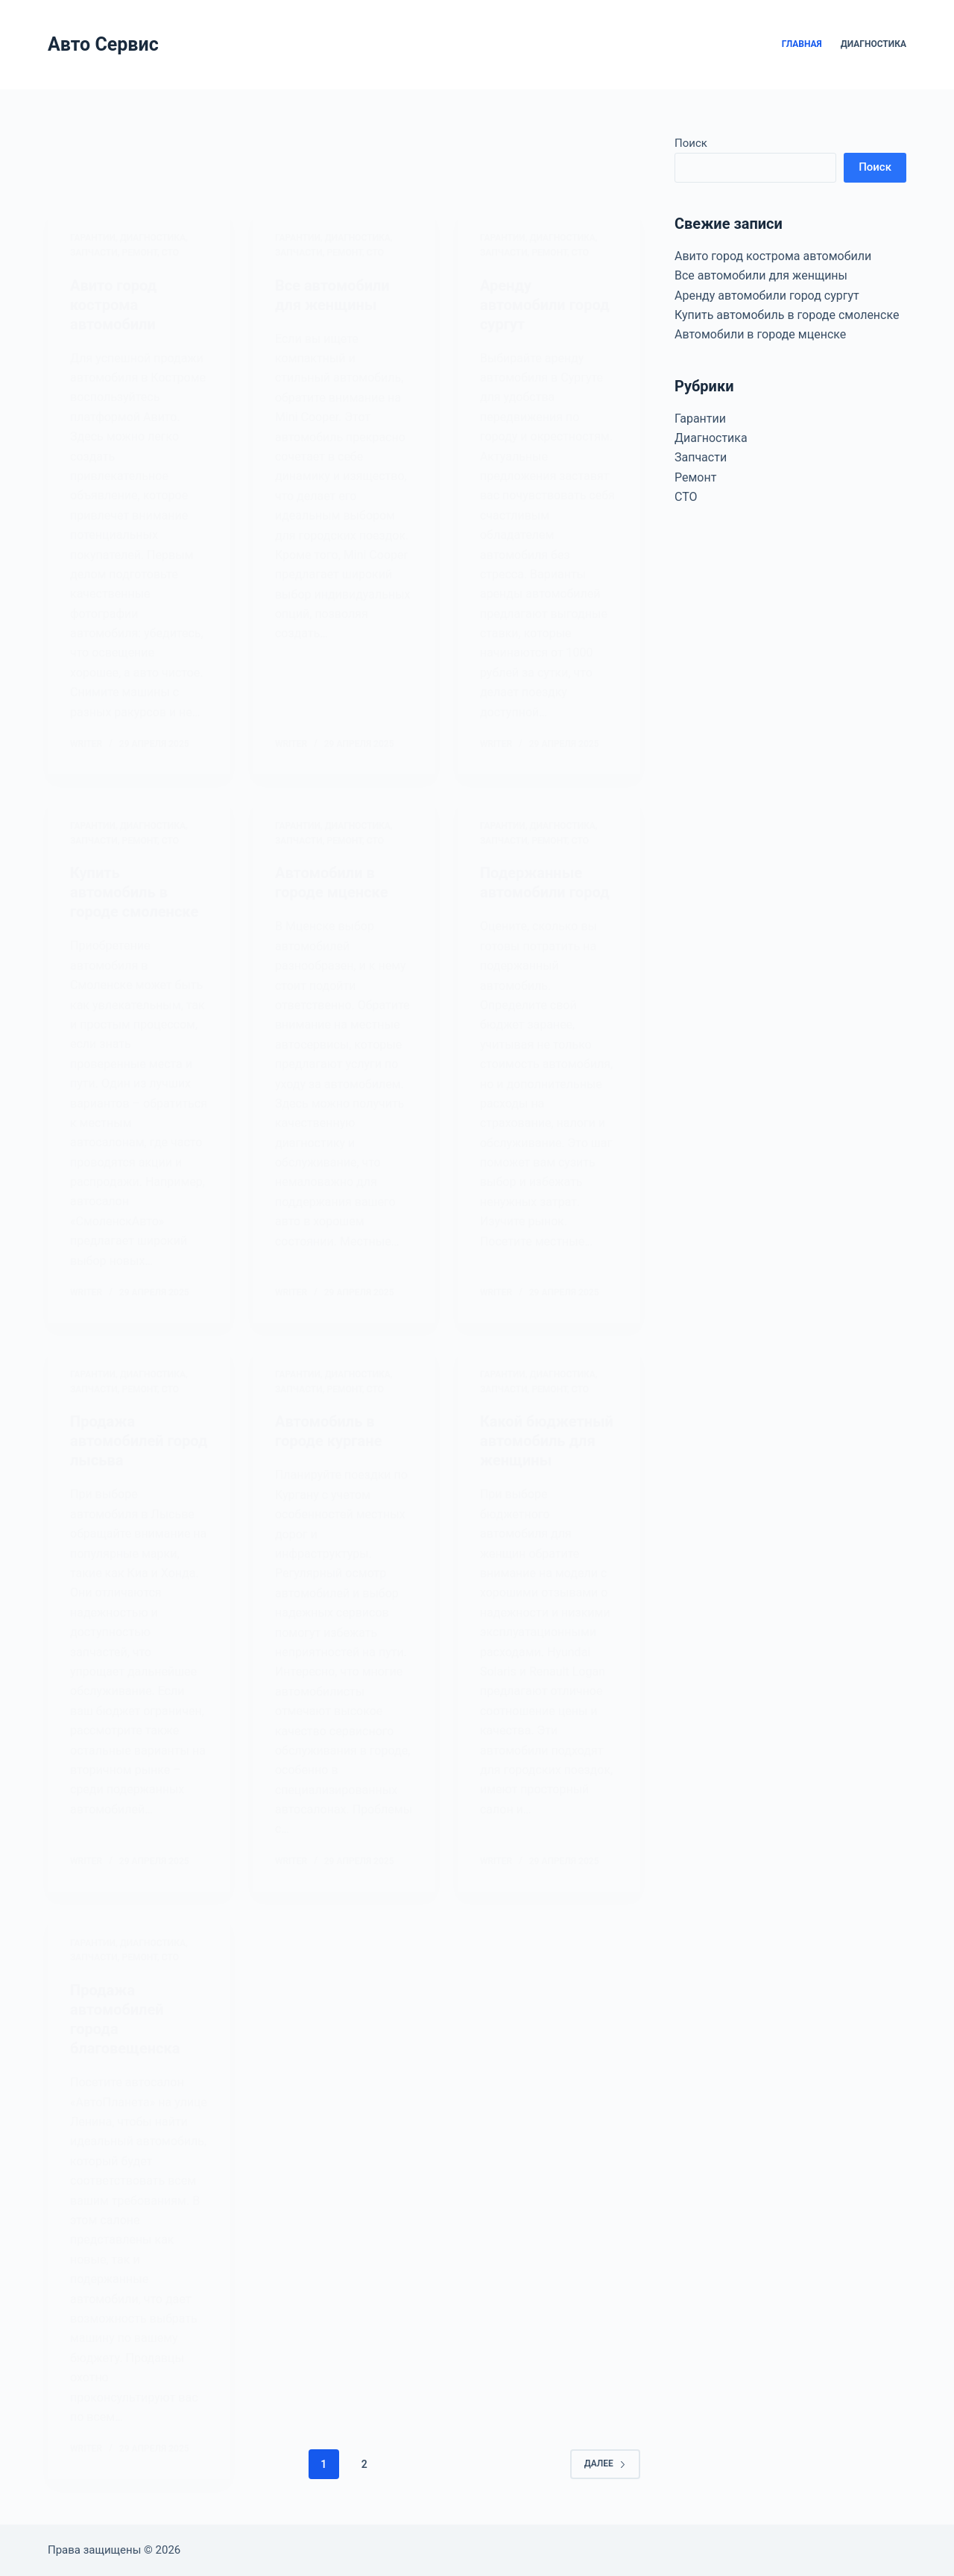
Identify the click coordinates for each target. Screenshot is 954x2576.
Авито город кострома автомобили (773, 256)
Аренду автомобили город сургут (767, 295)
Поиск (691, 143)
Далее (605, 2463)
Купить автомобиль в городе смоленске (787, 315)
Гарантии (700, 418)
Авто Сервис (103, 44)
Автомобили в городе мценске (760, 334)
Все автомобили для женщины (761, 275)
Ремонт (695, 477)
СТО (686, 497)
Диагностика (873, 44)
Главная (802, 44)
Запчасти (701, 457)
